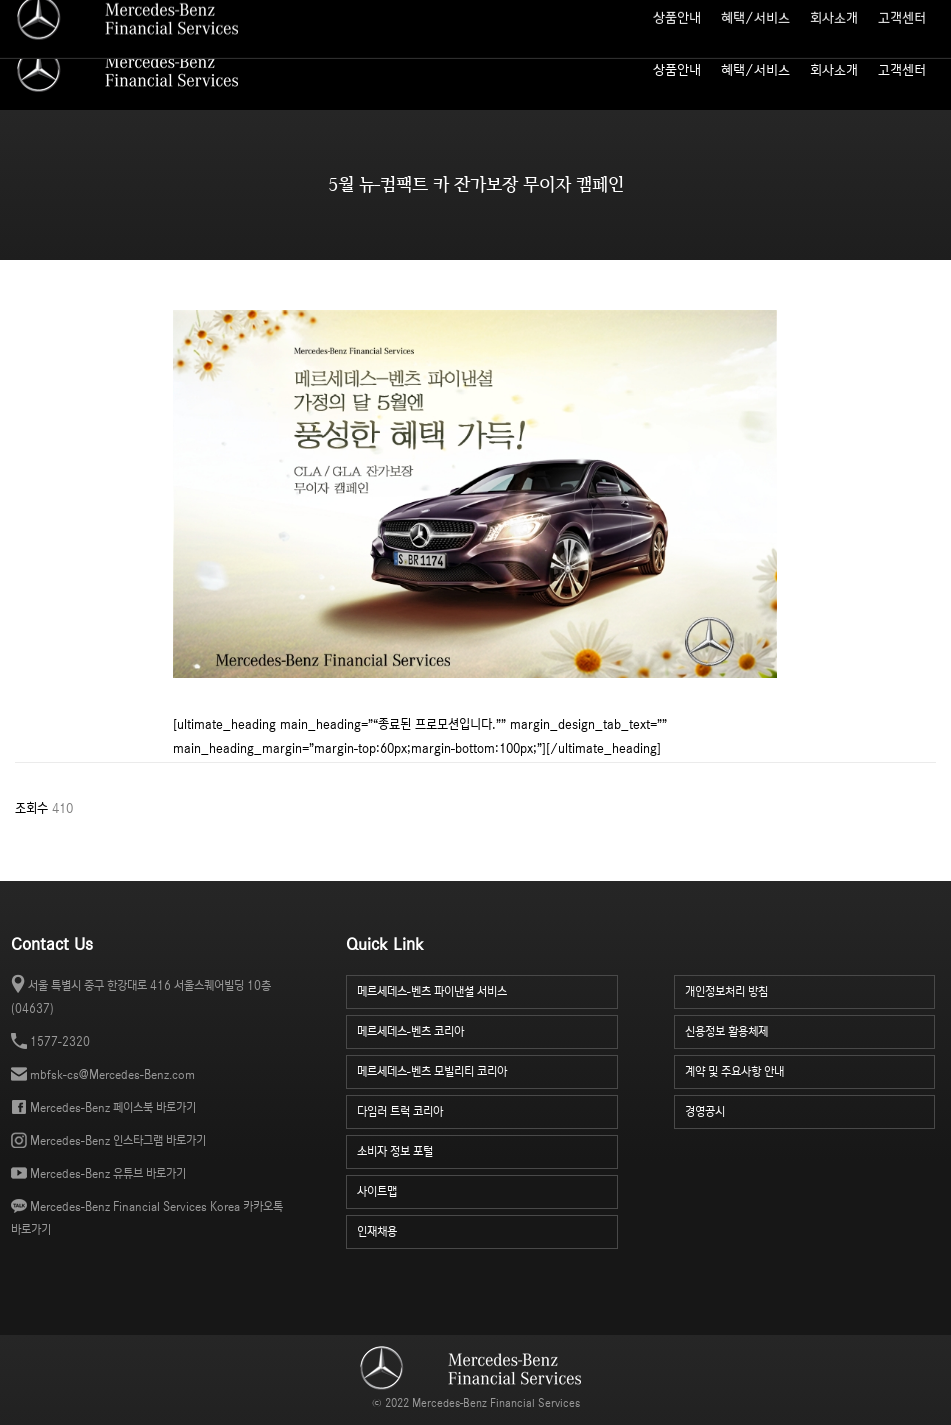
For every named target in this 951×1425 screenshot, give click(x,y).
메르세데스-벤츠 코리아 (488, 1029)
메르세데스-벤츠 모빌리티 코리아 (488, 1069)
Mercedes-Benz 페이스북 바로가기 (113, 1107)
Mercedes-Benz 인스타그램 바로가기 (118, 1140)
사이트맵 (757, 15)
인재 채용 (818, 15)
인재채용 (488, 1229)
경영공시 (810, 1109)
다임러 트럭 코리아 (488, 1109)
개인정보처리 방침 (810, 989)
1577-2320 (60, 1041)
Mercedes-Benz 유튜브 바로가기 (108, 1173)
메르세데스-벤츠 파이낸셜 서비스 (488, 989)
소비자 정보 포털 (898, 15)
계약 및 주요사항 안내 (810, 1069)
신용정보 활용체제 (810, 1029)
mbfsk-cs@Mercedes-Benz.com (112, 1074)
